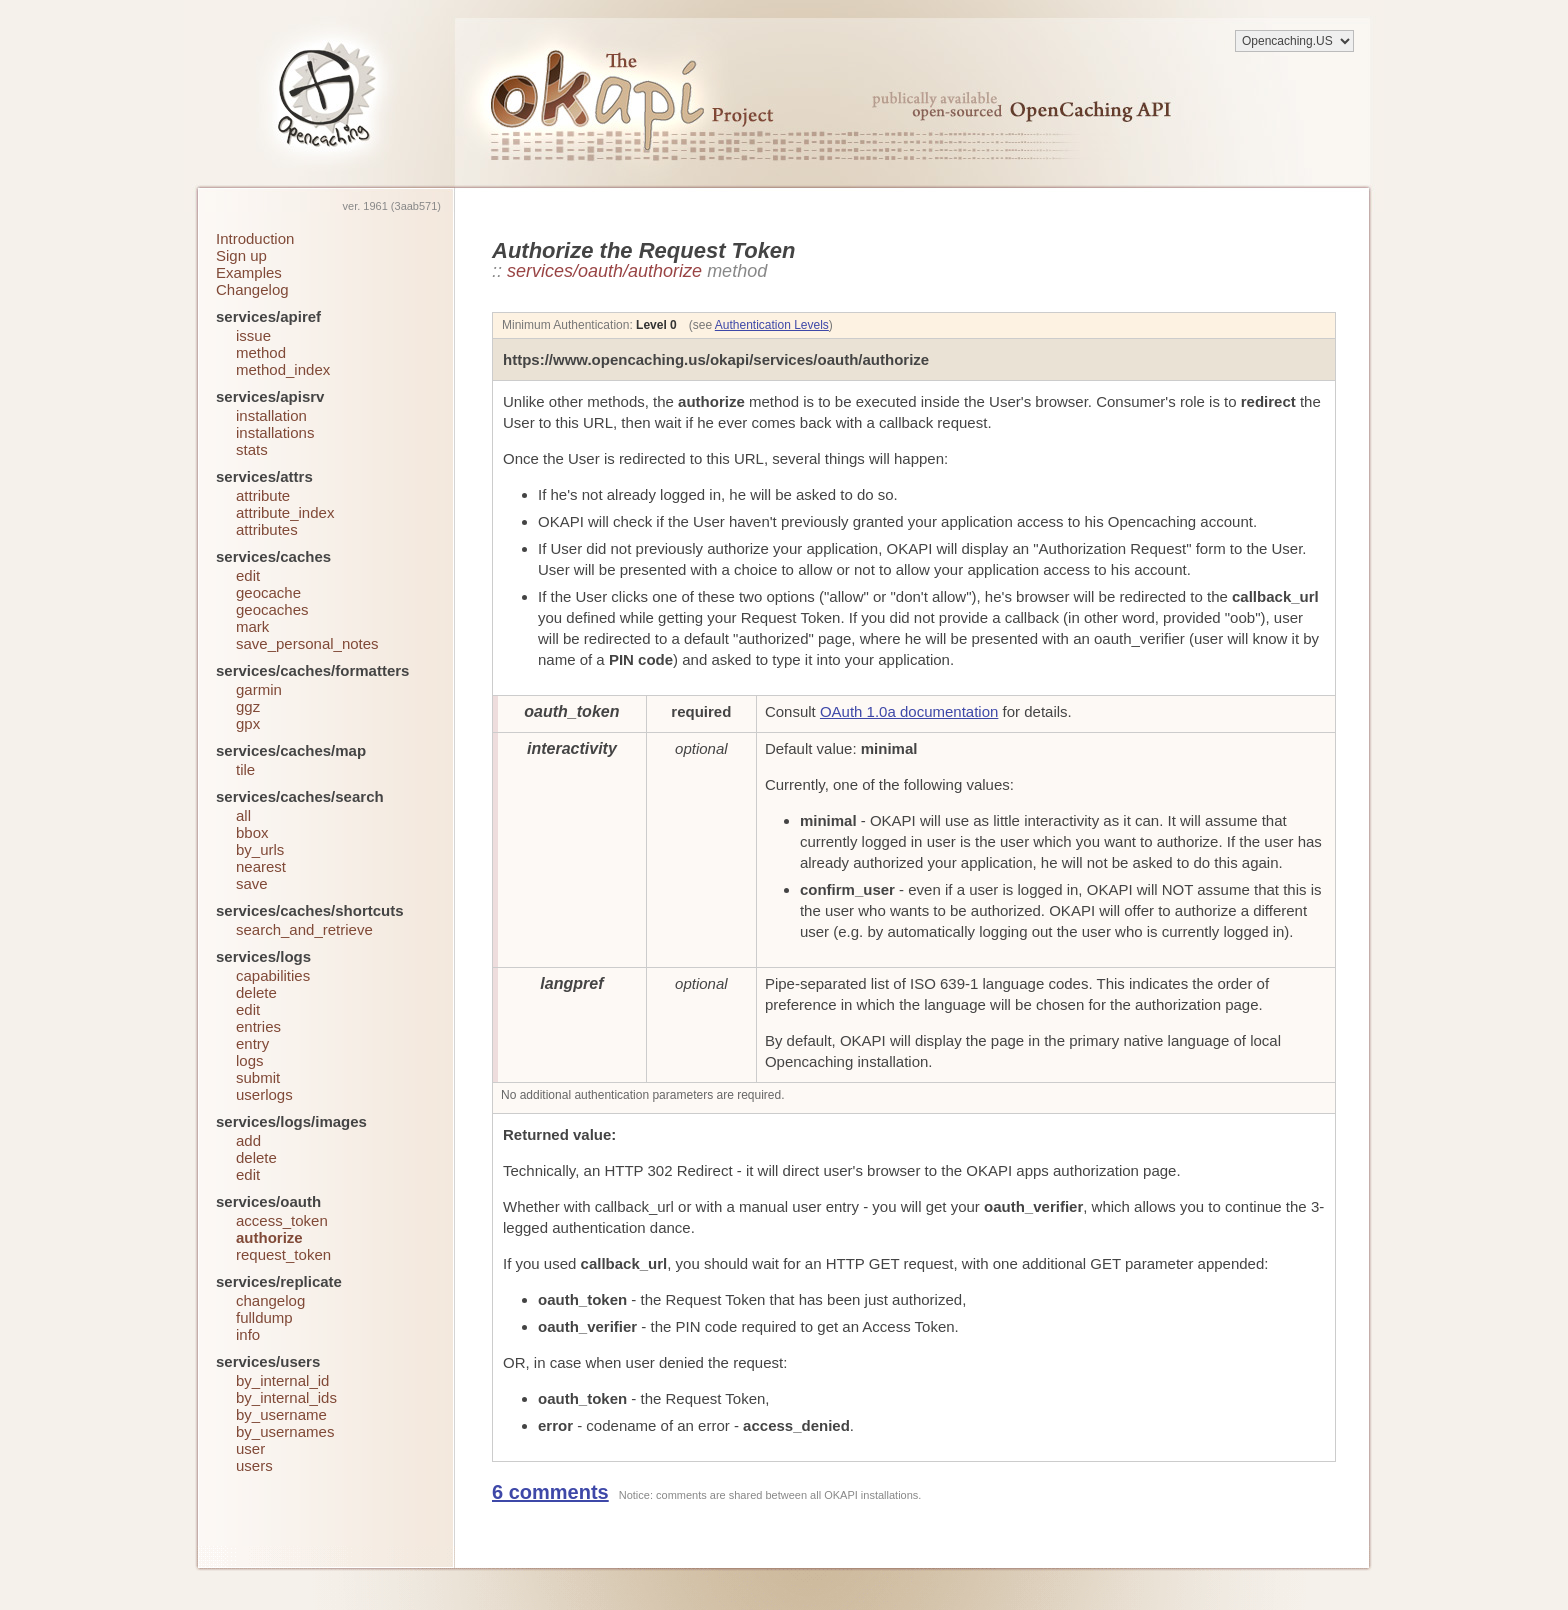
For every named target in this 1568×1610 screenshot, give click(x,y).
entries (258, 1026)
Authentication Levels (772, 325)
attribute (263, 495)
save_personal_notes (307, 643)
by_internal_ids (286, 1397)
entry (252, 1043)
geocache (268, 592)
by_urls (260, 849)
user (250, 1448)
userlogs (264, 1094)
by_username (281, 1414)
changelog (270, 1300)
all (243, 815)
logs (250, 1060)
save (252, 883)
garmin (259, 689)
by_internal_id (282, 1380)
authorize (269, 1237)
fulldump (264, 1317)
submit (258, 1077)
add (248, 1140)
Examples (249, 272)
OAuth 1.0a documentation (909, 711)
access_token (282, 1220)
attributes (267, 529)
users (254, 1465)
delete (256, 992)
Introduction (255, 238)
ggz (248, 706)
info (248, 1334)
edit (248, 575)
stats (252, 449)
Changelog (252, 289)
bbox (252, 832)
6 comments (550, 1492)
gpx (248, 723)
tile (245, 769)
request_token (283, 1254)
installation (271, 415)
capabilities (273, 975)
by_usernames (285, 1431)
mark (252, 626)
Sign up (241, 255)
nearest (261, 866)
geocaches (272, 609)
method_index (283, 369)
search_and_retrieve (304, 929)
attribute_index (285, 512)
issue (253, 335)
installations (275, 432)
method (261, 352)
